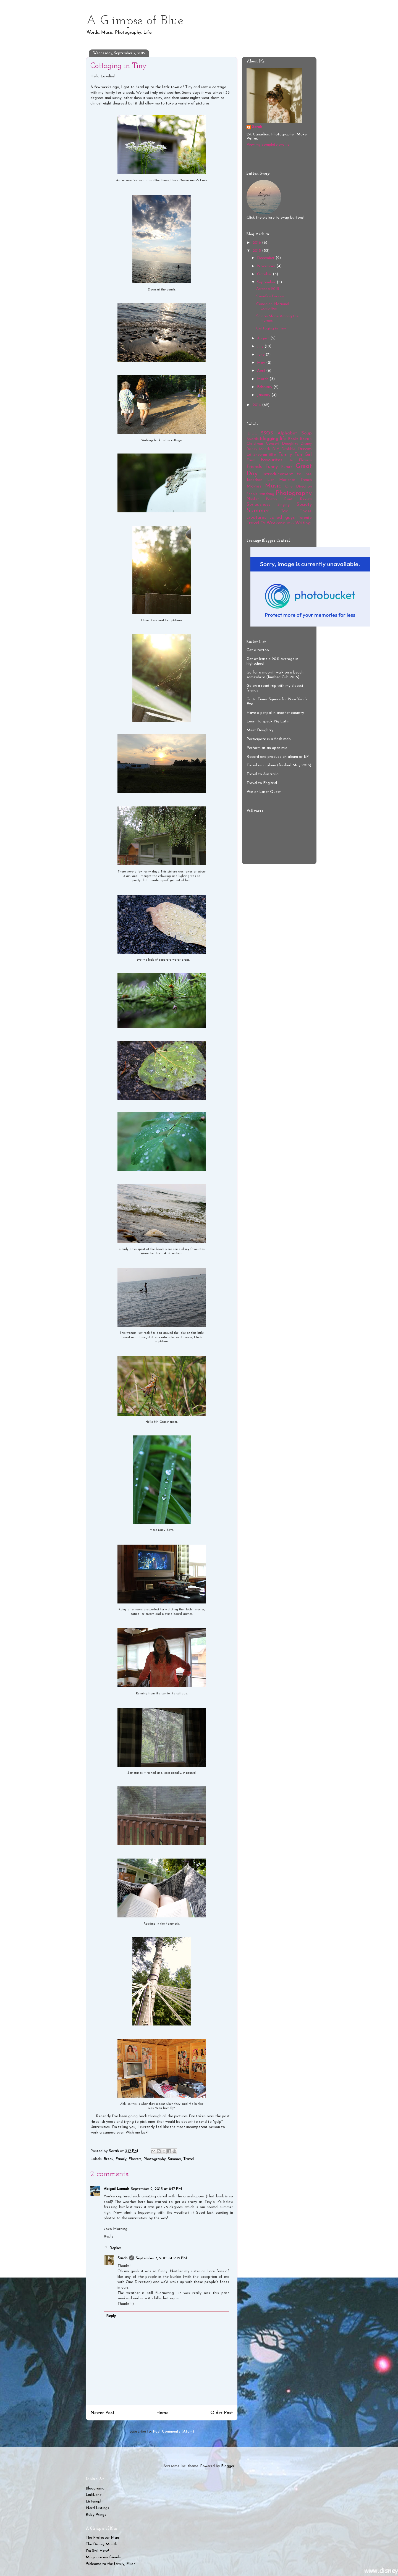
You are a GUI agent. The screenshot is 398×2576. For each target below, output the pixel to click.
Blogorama (95, 2488)
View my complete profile (268, 145)
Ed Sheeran (257, 455)
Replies (115, 2248)
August (263, 338)
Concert (273, 444)
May (261, 363)
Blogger (227, 2466)
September (267, 282)
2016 (257, 243)
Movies (254, 486)
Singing (283, 505)
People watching (260, 494)
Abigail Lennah (116, 2189)
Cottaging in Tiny (271, 328)
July (261, 346)
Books (293, 439)
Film (291, 460)
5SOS (267, 433)
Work (290, 523)
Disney (306, 444)
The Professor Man (102, 2538)
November (266, 266)
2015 (257, 251)
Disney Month (258, 449)
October (265, 274)
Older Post (221, 2412)
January (264, 395)
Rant (288, 499)
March (263, 379)
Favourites (271, 460)
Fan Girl (303, 454)
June (261, 355)
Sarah (122, 2258)
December (266, 258)
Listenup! (93, 2501)
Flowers (135, 2159)
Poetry (271, 499)
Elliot (272, 455)
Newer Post (102, 2412)
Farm (251, 460)
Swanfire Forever (270, 296)
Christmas (255, 444)
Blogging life (273, 438)
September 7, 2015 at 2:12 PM (161, 2258)
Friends (254, 466)
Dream (304, 449)
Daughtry (290, 444)
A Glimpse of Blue (134, 21)
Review (306, 499)
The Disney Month (101, 2544)
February (265, 387)
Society (304, 504)
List (270, 480)
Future (286, 467)
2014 (257, 405)
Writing (303, 523)
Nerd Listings (97, 2508)
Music (273, 486)
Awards (253, 439)
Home (162, 2412)
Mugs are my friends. (104, 2557)
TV (263, 523)
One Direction (298, 486)
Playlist (253, 499)
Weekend (276, 523)
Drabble (288, 449)
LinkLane (93, 2495)
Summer (174, 2159)
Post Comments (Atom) (173, 2432)
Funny (271, 466)
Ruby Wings (96, 2515)
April (261, 371)
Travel (188, 2159)
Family (121, 2159)
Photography (154, 2159)
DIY (275, 449)
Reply (108, 2236)
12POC (252, 433)
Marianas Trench (295, 480)
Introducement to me (287, 474)
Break (109, 2159)
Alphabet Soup (294, 433)
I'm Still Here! (97, 2551)
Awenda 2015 (267, 289)
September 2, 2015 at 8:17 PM (156, 2189)
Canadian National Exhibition (272, 306)
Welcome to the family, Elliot (110, 2564)
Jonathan (254, 480)
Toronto (305, 518)
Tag (285, 511)
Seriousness (258, 504)
